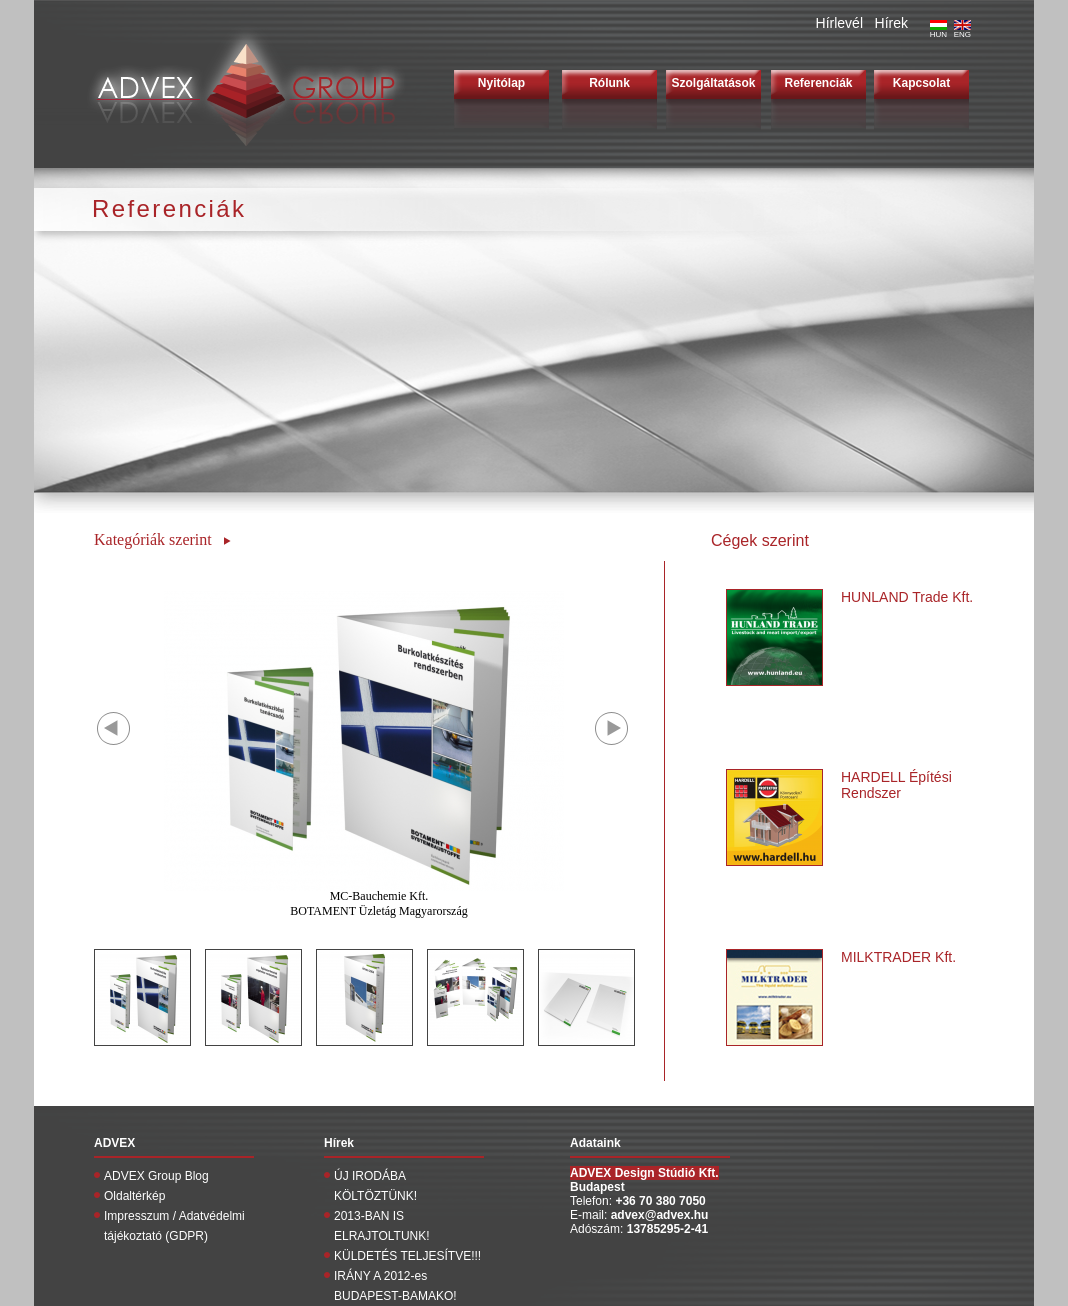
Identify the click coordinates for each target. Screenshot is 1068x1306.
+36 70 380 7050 (660, 1201)
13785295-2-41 (667, 1229)
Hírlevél (839, 23)
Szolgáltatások (713, 83)
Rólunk (609, 83)
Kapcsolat (921, 83)
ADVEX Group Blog (156, 1176)
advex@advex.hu (660, 1215)
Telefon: (592, 1201)
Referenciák (818, 83)
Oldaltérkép (134, 1196)
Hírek (891, 23)
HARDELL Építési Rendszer (896, 785)
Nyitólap (501, 83)
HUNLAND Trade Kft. (907, 597)
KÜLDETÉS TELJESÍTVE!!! (407, 1256)
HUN (938, 31)
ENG (962, 31)
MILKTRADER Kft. (898, 957)
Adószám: (598, 1229)
